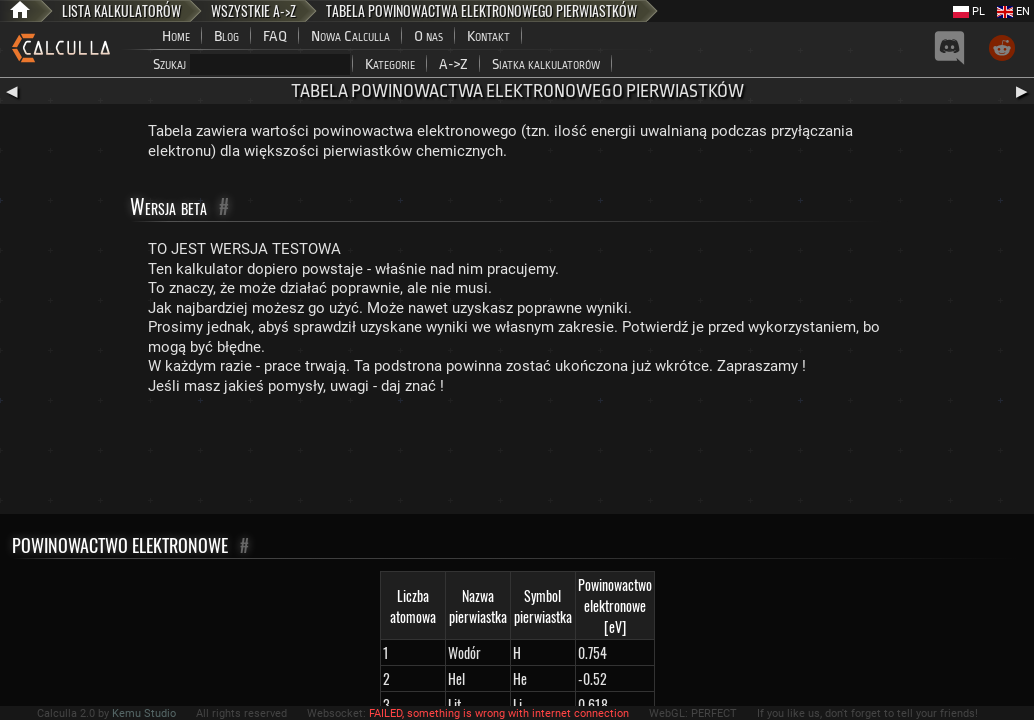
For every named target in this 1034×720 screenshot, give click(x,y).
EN (1013, 11)
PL (969, 11)
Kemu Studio (144, 713)
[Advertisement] (517, 459)
